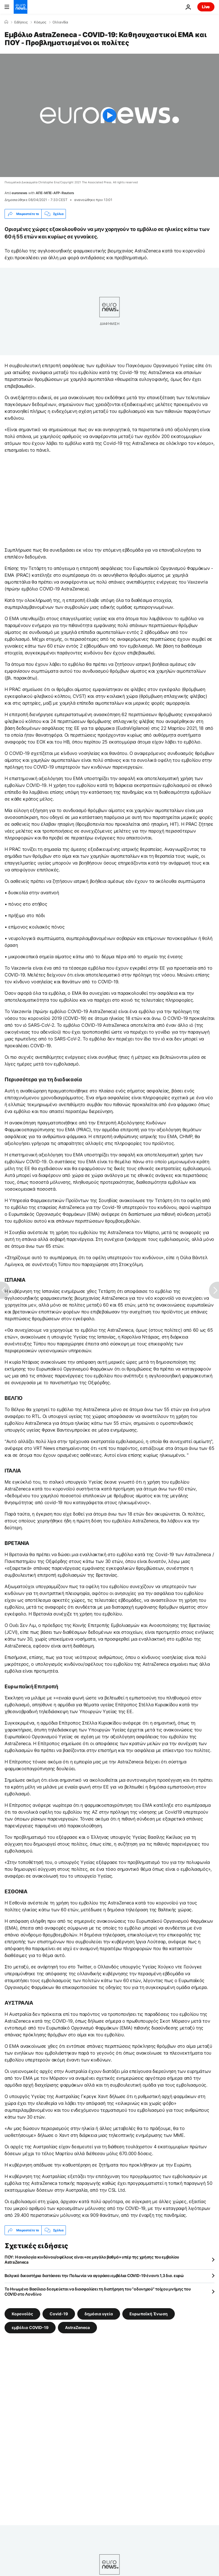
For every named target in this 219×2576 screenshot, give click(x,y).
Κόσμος (40, 22)
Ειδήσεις (21, 22)
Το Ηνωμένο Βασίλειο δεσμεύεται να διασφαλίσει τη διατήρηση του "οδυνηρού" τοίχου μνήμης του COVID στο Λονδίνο (98, 2291)
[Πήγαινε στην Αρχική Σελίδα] (20, 7)
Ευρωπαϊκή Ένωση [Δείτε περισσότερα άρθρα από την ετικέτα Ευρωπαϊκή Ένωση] (148, 2313)
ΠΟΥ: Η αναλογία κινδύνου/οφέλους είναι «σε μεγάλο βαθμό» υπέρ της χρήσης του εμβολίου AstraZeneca (92, 2259)
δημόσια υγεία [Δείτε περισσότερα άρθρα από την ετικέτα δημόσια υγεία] (98, 2313)
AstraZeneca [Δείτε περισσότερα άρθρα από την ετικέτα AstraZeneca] (77, 2327)
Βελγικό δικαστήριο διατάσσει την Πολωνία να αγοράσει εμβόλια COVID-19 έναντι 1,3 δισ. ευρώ (94, 2275)
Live (206, 6)
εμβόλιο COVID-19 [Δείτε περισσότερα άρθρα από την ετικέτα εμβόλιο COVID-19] (30, 2327)
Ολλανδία (60, 22)
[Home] (6, 22)
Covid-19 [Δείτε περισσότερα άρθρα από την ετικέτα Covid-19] (59, 2313)
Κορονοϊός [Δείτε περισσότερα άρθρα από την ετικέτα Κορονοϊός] (22, 2313)
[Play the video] (109, 115)
